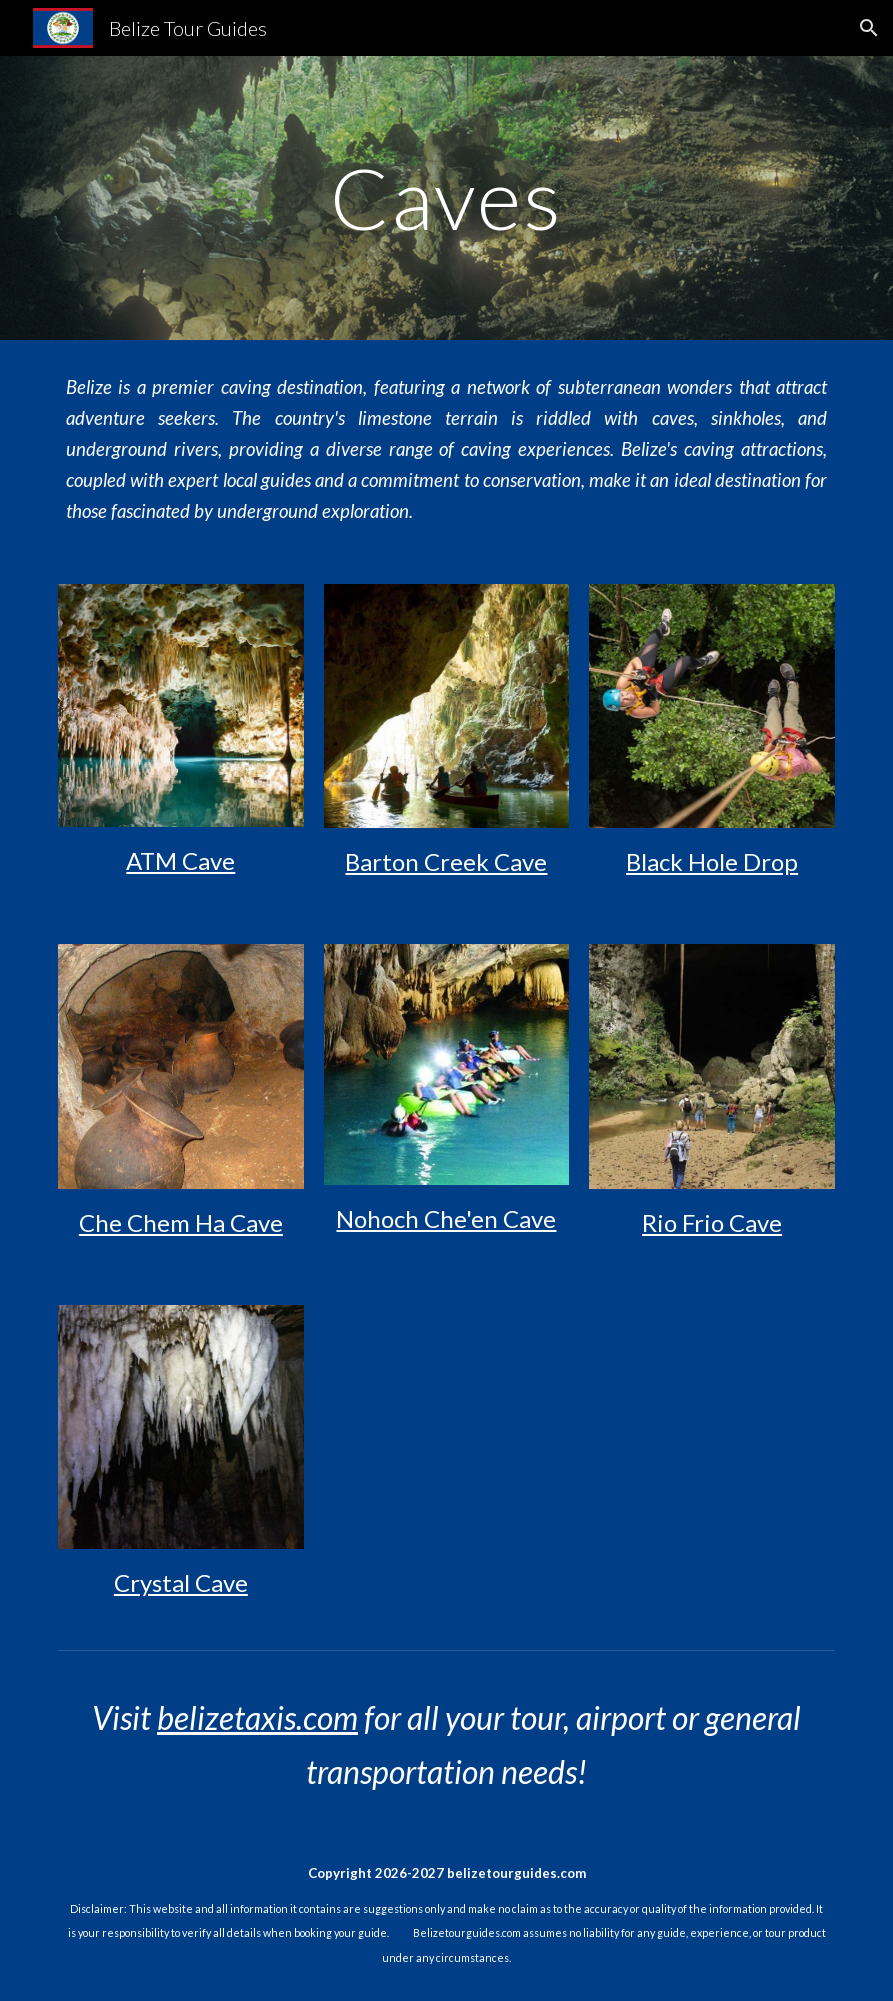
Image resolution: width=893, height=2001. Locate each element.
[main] (446, 197)
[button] (869, 28)
